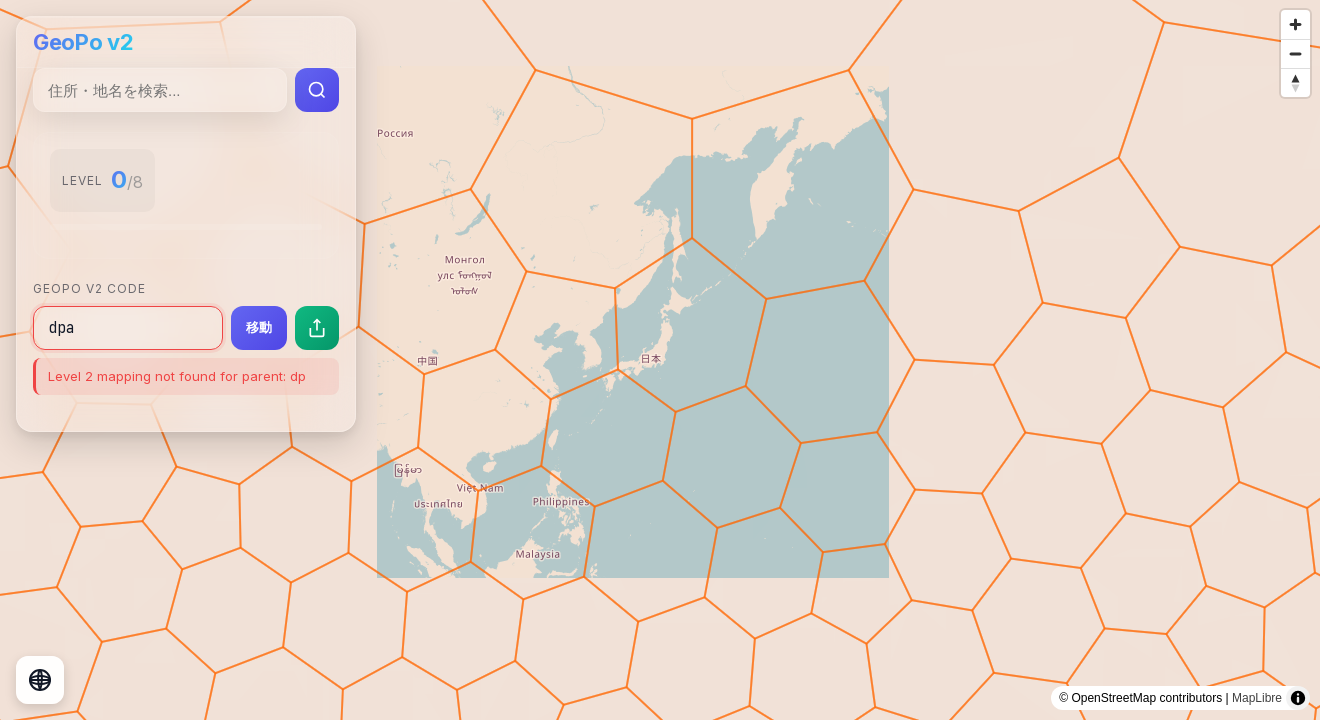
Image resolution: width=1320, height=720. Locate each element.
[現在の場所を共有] (317, 328)
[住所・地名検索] (160, 90)
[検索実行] (317, 90)
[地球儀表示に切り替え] (40, 680)
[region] (660, 360)
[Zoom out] (1295, 53)
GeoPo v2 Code (89, 288)
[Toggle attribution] (1298, 698)
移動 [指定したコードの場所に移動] (259, 327)
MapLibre (1257, 698)
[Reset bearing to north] (1295, 82)
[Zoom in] (1295, 24)
